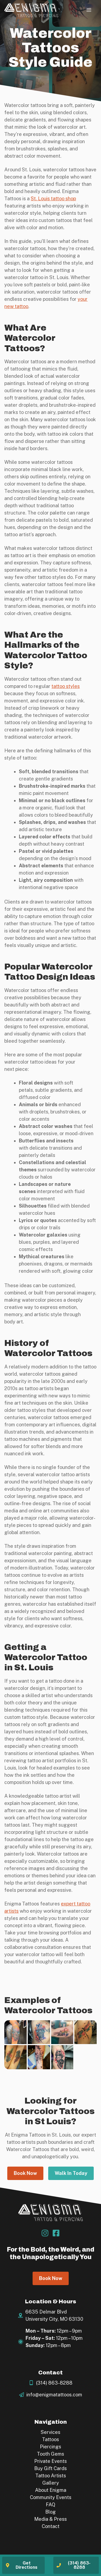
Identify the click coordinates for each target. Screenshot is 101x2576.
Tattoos (50, 2439)
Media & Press (50, 2519)
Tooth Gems (50, 2454)
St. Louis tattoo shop (53, 198)
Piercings (50, 2446)
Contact (51, 2526)
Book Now (25, 2173)
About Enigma (50, 2490)
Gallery (50, 2483)
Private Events (50, 2461)
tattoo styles (65, 686)
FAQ (50, 2504)
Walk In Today (71, 2173)
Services (50, 2432)
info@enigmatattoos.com (54, 2394)
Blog (50, 2512)
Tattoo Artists (50, 2475)
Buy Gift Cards (50, 2468)
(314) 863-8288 (54, 2383)
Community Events (50, 2497)
